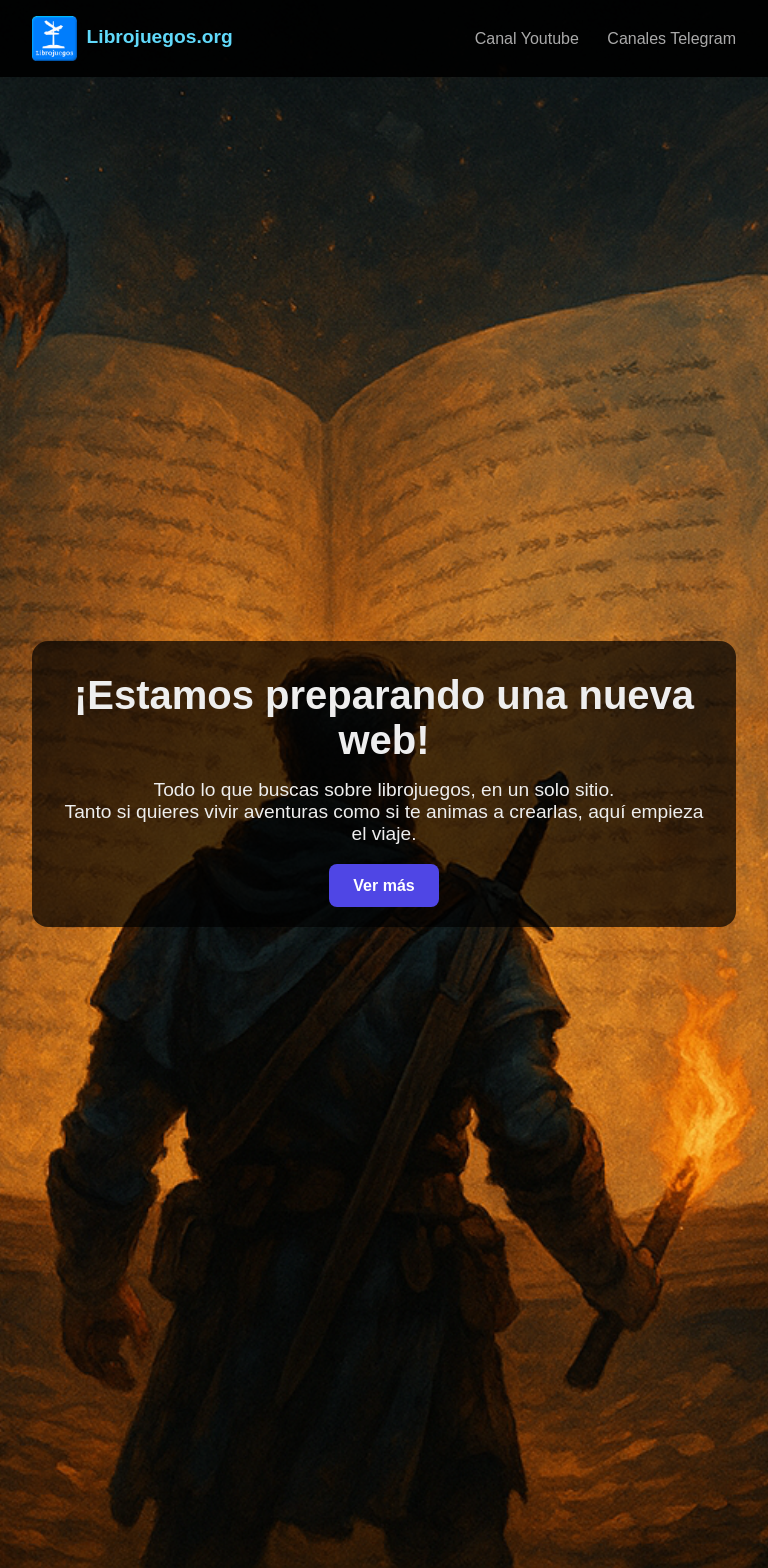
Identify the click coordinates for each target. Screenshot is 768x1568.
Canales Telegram (671, 38)
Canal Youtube (527, 38)
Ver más (383, 885)
